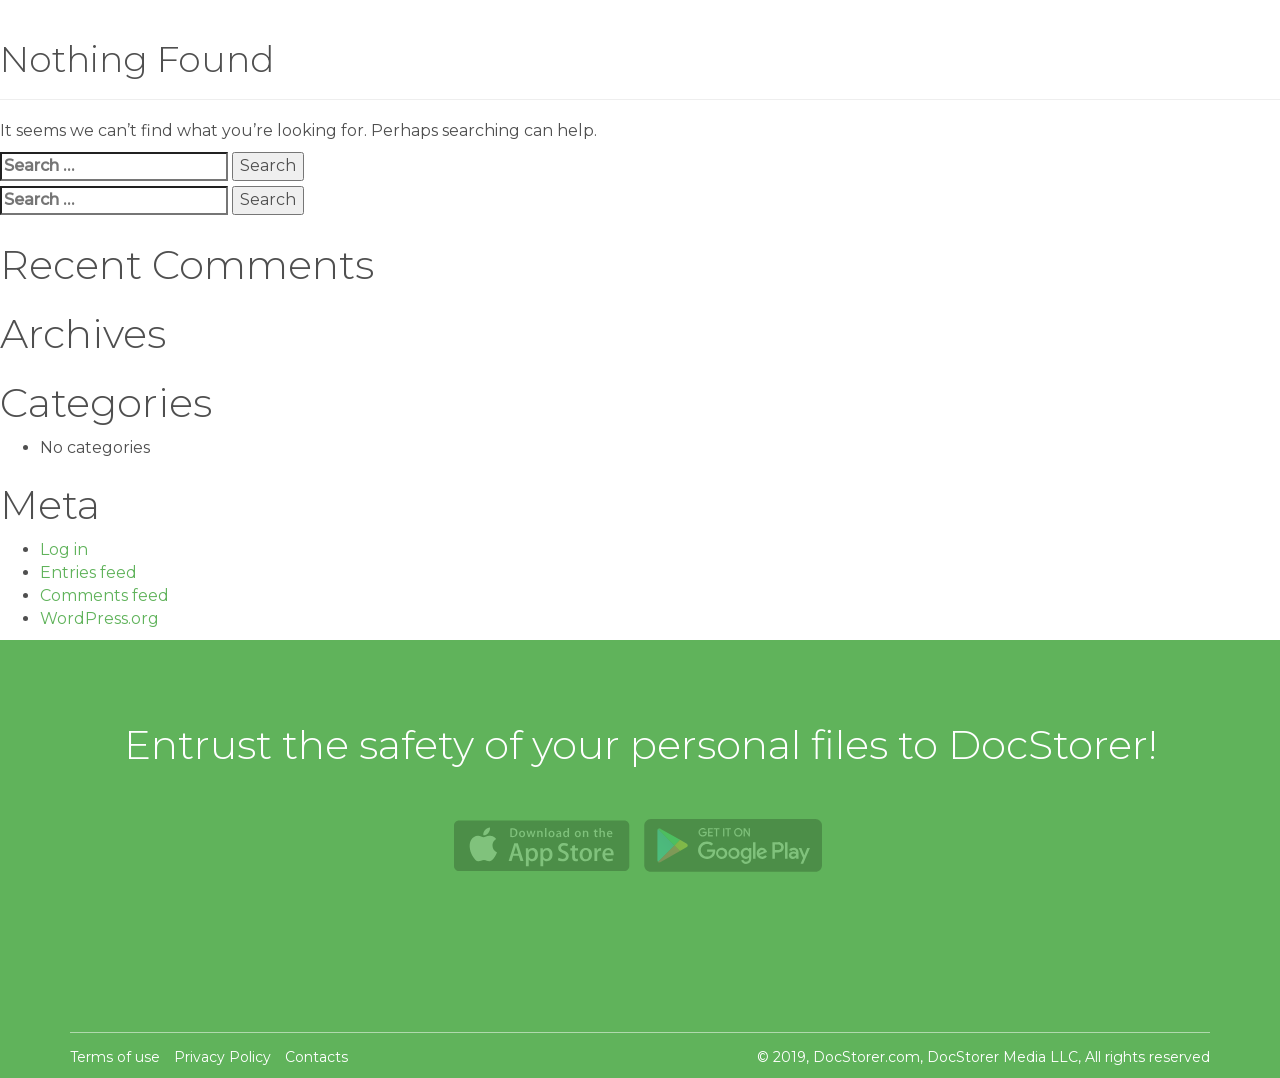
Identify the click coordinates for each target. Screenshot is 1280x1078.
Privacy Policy (222, 1057)
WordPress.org (99, 618)
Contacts (316, 1057)
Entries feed (88, 572)
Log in (64, 549)
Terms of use (115, 1057)
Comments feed (104, 595)
